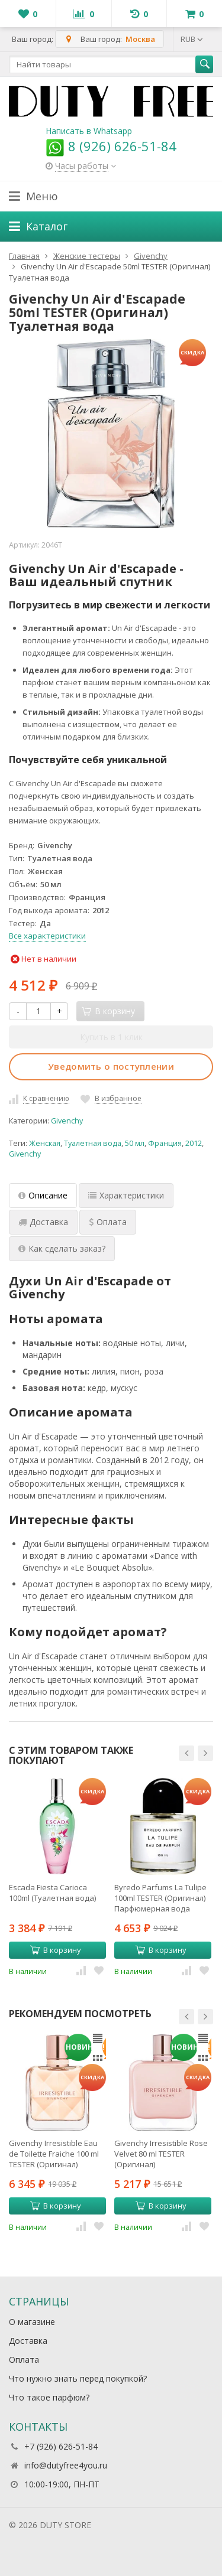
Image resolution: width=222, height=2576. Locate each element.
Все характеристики (47, 935)
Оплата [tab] (108, 1221)
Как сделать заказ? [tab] (61, 1248)
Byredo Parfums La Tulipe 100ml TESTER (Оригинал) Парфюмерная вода (160, 1898)
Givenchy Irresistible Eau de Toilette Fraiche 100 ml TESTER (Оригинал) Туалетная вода (54, 2154)
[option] (57, 1877)
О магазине (32, 2321)
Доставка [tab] (43, 1221)
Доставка (28, 2340)
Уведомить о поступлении (111, 1066)
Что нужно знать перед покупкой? (78, 2378)
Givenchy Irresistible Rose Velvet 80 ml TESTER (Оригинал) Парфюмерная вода (161, 2154)
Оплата (24, 2359)
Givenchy (67, 1121)
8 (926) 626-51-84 (111, 146)
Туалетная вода (92, 1143)
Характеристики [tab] (126, 1195)
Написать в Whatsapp (89, 130)
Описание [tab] (42, 1195)
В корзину (55, 1950)
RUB (192, 39)
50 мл (134, 1143)
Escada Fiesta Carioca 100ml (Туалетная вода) (52, 1892)
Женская (44, 1143)
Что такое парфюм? (49, 2397)
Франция (165, 1143)
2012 (193, 1143)
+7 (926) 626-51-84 (61, 2446)
